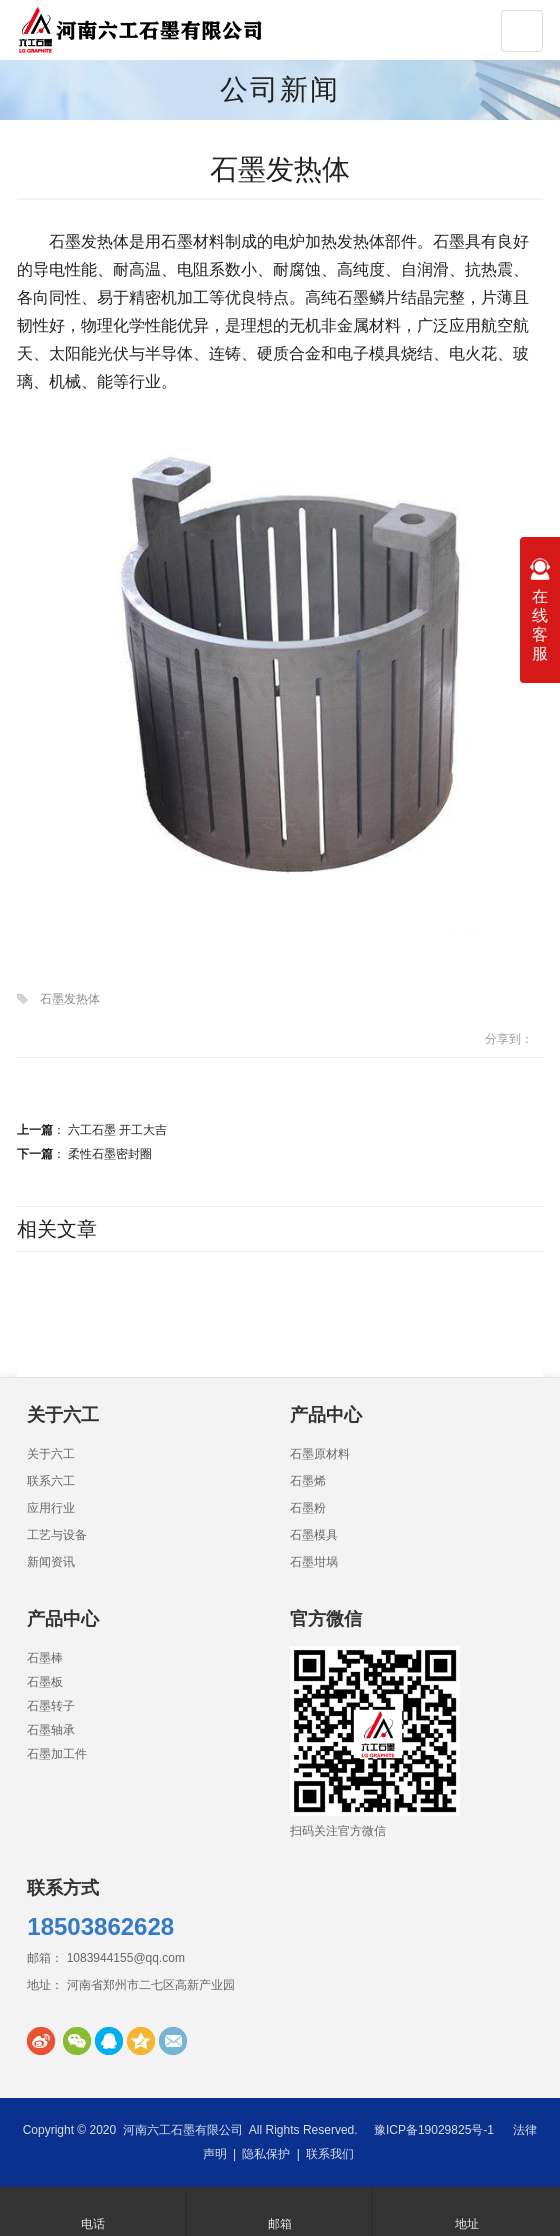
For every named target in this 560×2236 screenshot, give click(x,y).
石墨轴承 (51, 1730)
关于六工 (51, 1454)
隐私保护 (266, 2154)
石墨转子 (51, 1706)
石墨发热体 (70, 999)
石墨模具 (314, 1535)
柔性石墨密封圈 (110, 1154)
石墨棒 (45, 1658)
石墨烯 (308, 1481)
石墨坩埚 (314, 1562)
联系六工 (51, 1481)
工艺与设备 (57, 1535)
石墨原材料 (320, 1454)
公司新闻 (280, 89)
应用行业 (51, 1508)
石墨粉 (308, 1508)
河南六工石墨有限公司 (183, 2130)
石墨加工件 (57, 1754)
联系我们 (330, 2154)
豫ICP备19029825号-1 (434, 2130)
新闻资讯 (51, 1562)
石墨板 (45, 1682)
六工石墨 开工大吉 (117, 1130)
